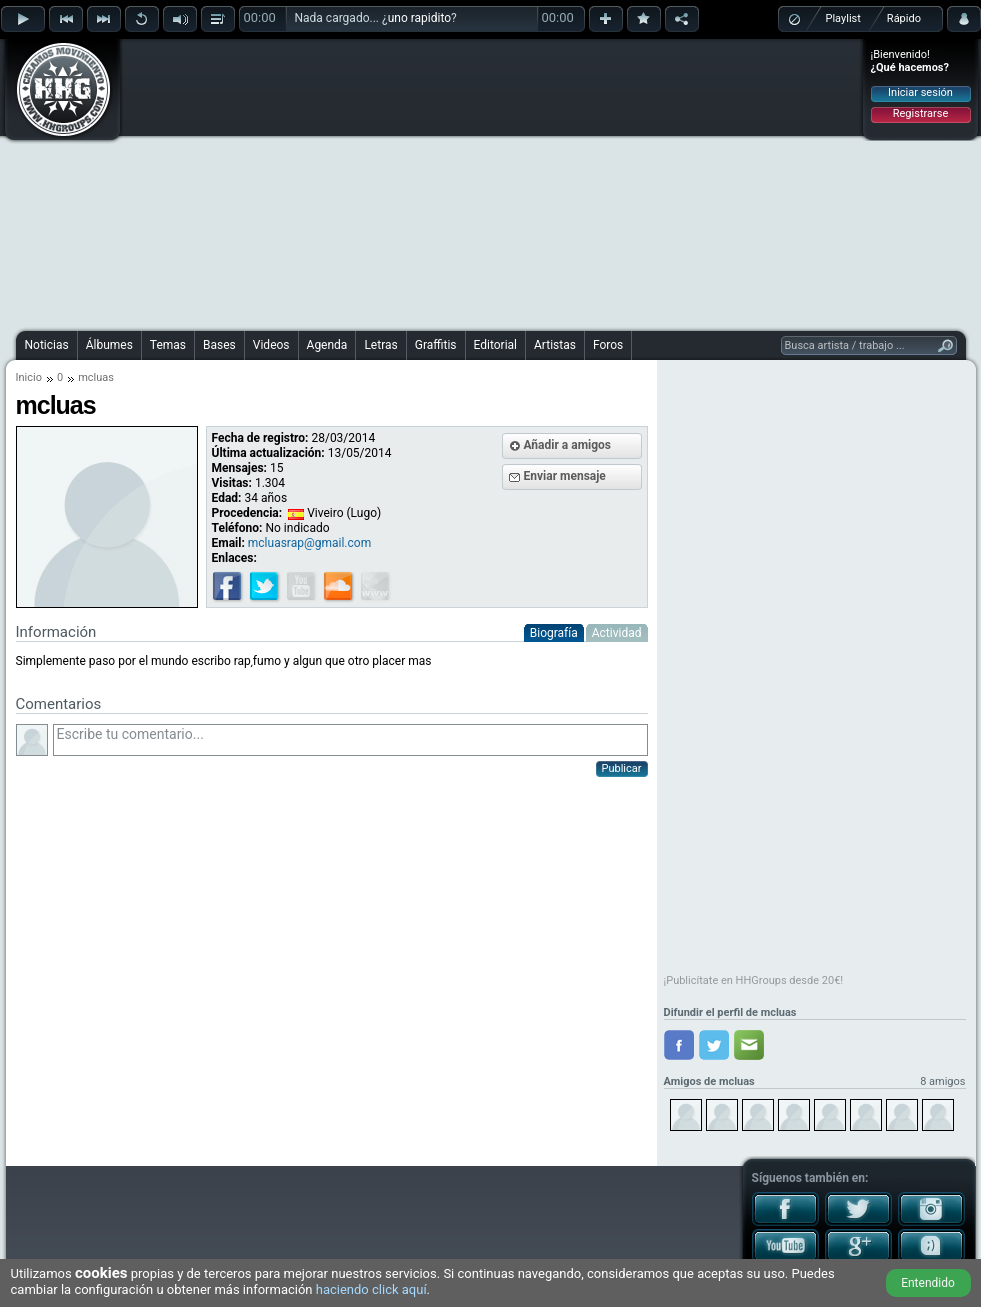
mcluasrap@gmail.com (309, 543)
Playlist (843, 18)
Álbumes (109, 345)
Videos (271, 345)
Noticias (47, 345)
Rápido (904, 18)
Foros (608, 345)
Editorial (495, 345)
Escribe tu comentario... (350, 740)
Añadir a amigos (568, 445)
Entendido (928, 1283)
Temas (168, 345)
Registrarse (920, 113)
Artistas (555, 345)
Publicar (622, 768)
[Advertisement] (448, 182)
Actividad (617, 633)
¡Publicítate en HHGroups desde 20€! (754, 980)
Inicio (29, 377)
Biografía (554, 633)
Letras (380, 345)
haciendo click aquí (371, 1289)
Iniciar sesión (920, 92)
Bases (219, 345)
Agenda (327, 345)
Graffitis (436, 345)
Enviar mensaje (565, 476)
